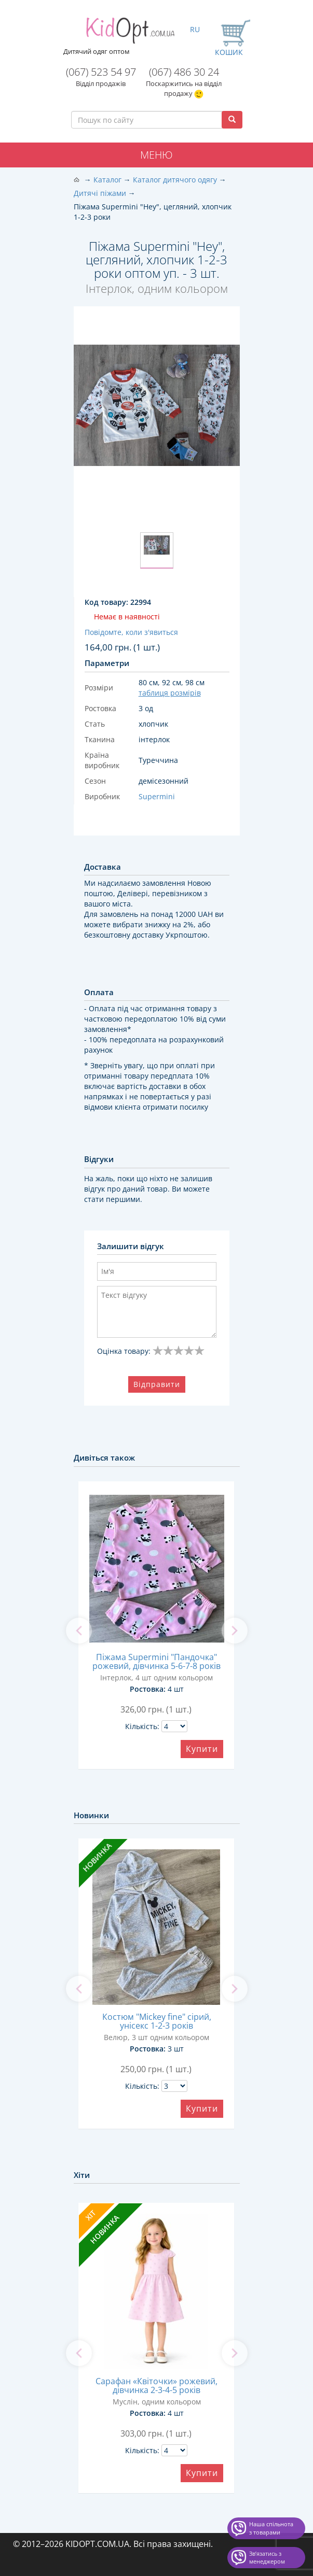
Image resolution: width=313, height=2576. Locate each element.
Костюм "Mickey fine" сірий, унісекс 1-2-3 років (156, 2021)
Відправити (156, 1384)
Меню (156, 155)
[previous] (79, 1631)
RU (195, 29)
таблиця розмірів (170, 693)
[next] (235, 1631)
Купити (202, 1748)
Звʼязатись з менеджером (267, 2558)
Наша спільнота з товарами (271, 2528)
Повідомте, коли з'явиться (131, 632)
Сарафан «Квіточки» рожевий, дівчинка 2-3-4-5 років (156, 2385)
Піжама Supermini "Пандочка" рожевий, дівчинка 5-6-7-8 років (156, 1661)
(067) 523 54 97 (101, 72)
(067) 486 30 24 (184, 72)
